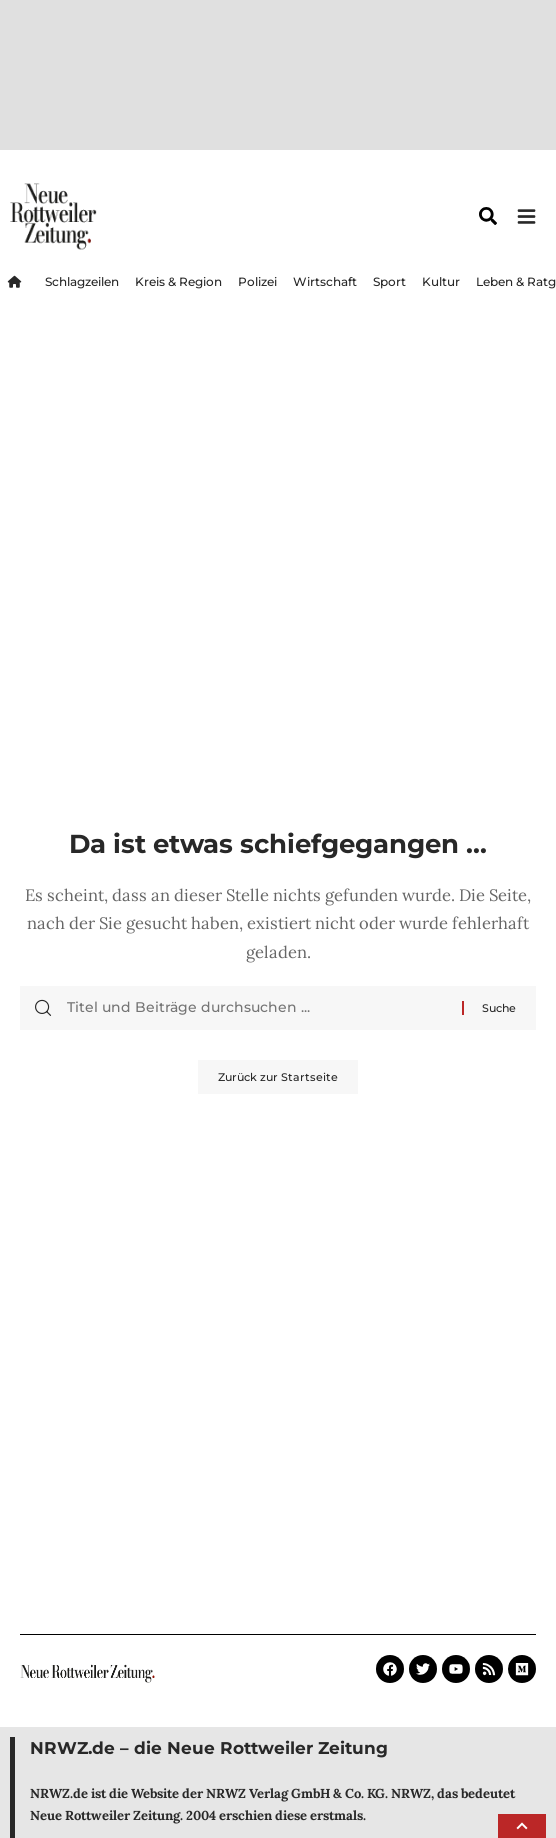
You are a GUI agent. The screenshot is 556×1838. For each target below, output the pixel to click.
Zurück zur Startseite (278, 907)
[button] (522, 1826)
